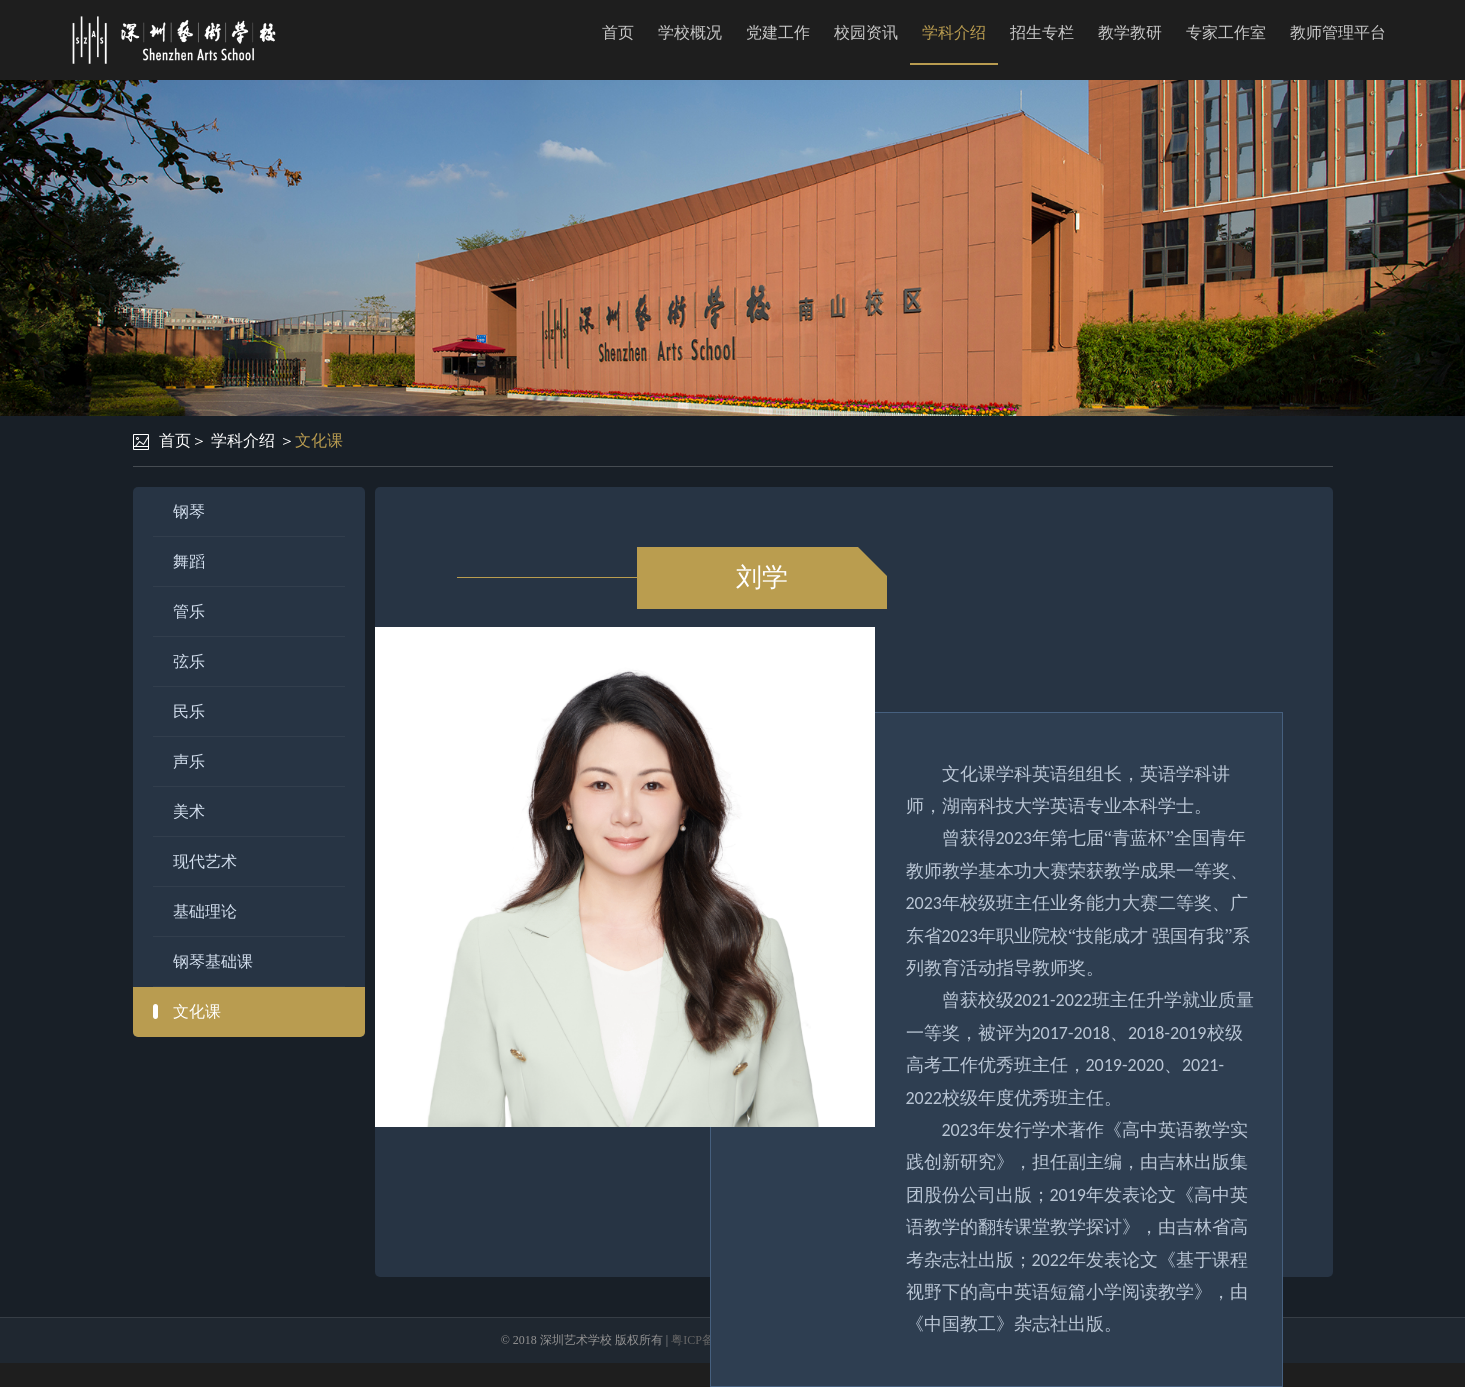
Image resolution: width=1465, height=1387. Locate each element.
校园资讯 (866, 32)
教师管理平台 (1338, 32)
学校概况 (690, 32)
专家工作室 (1226, 32)
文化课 (319, 440)
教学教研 (1130, 32)
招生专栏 (1042, 32)
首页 (618, 32)
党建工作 (778, 32)
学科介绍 (954, 32)
